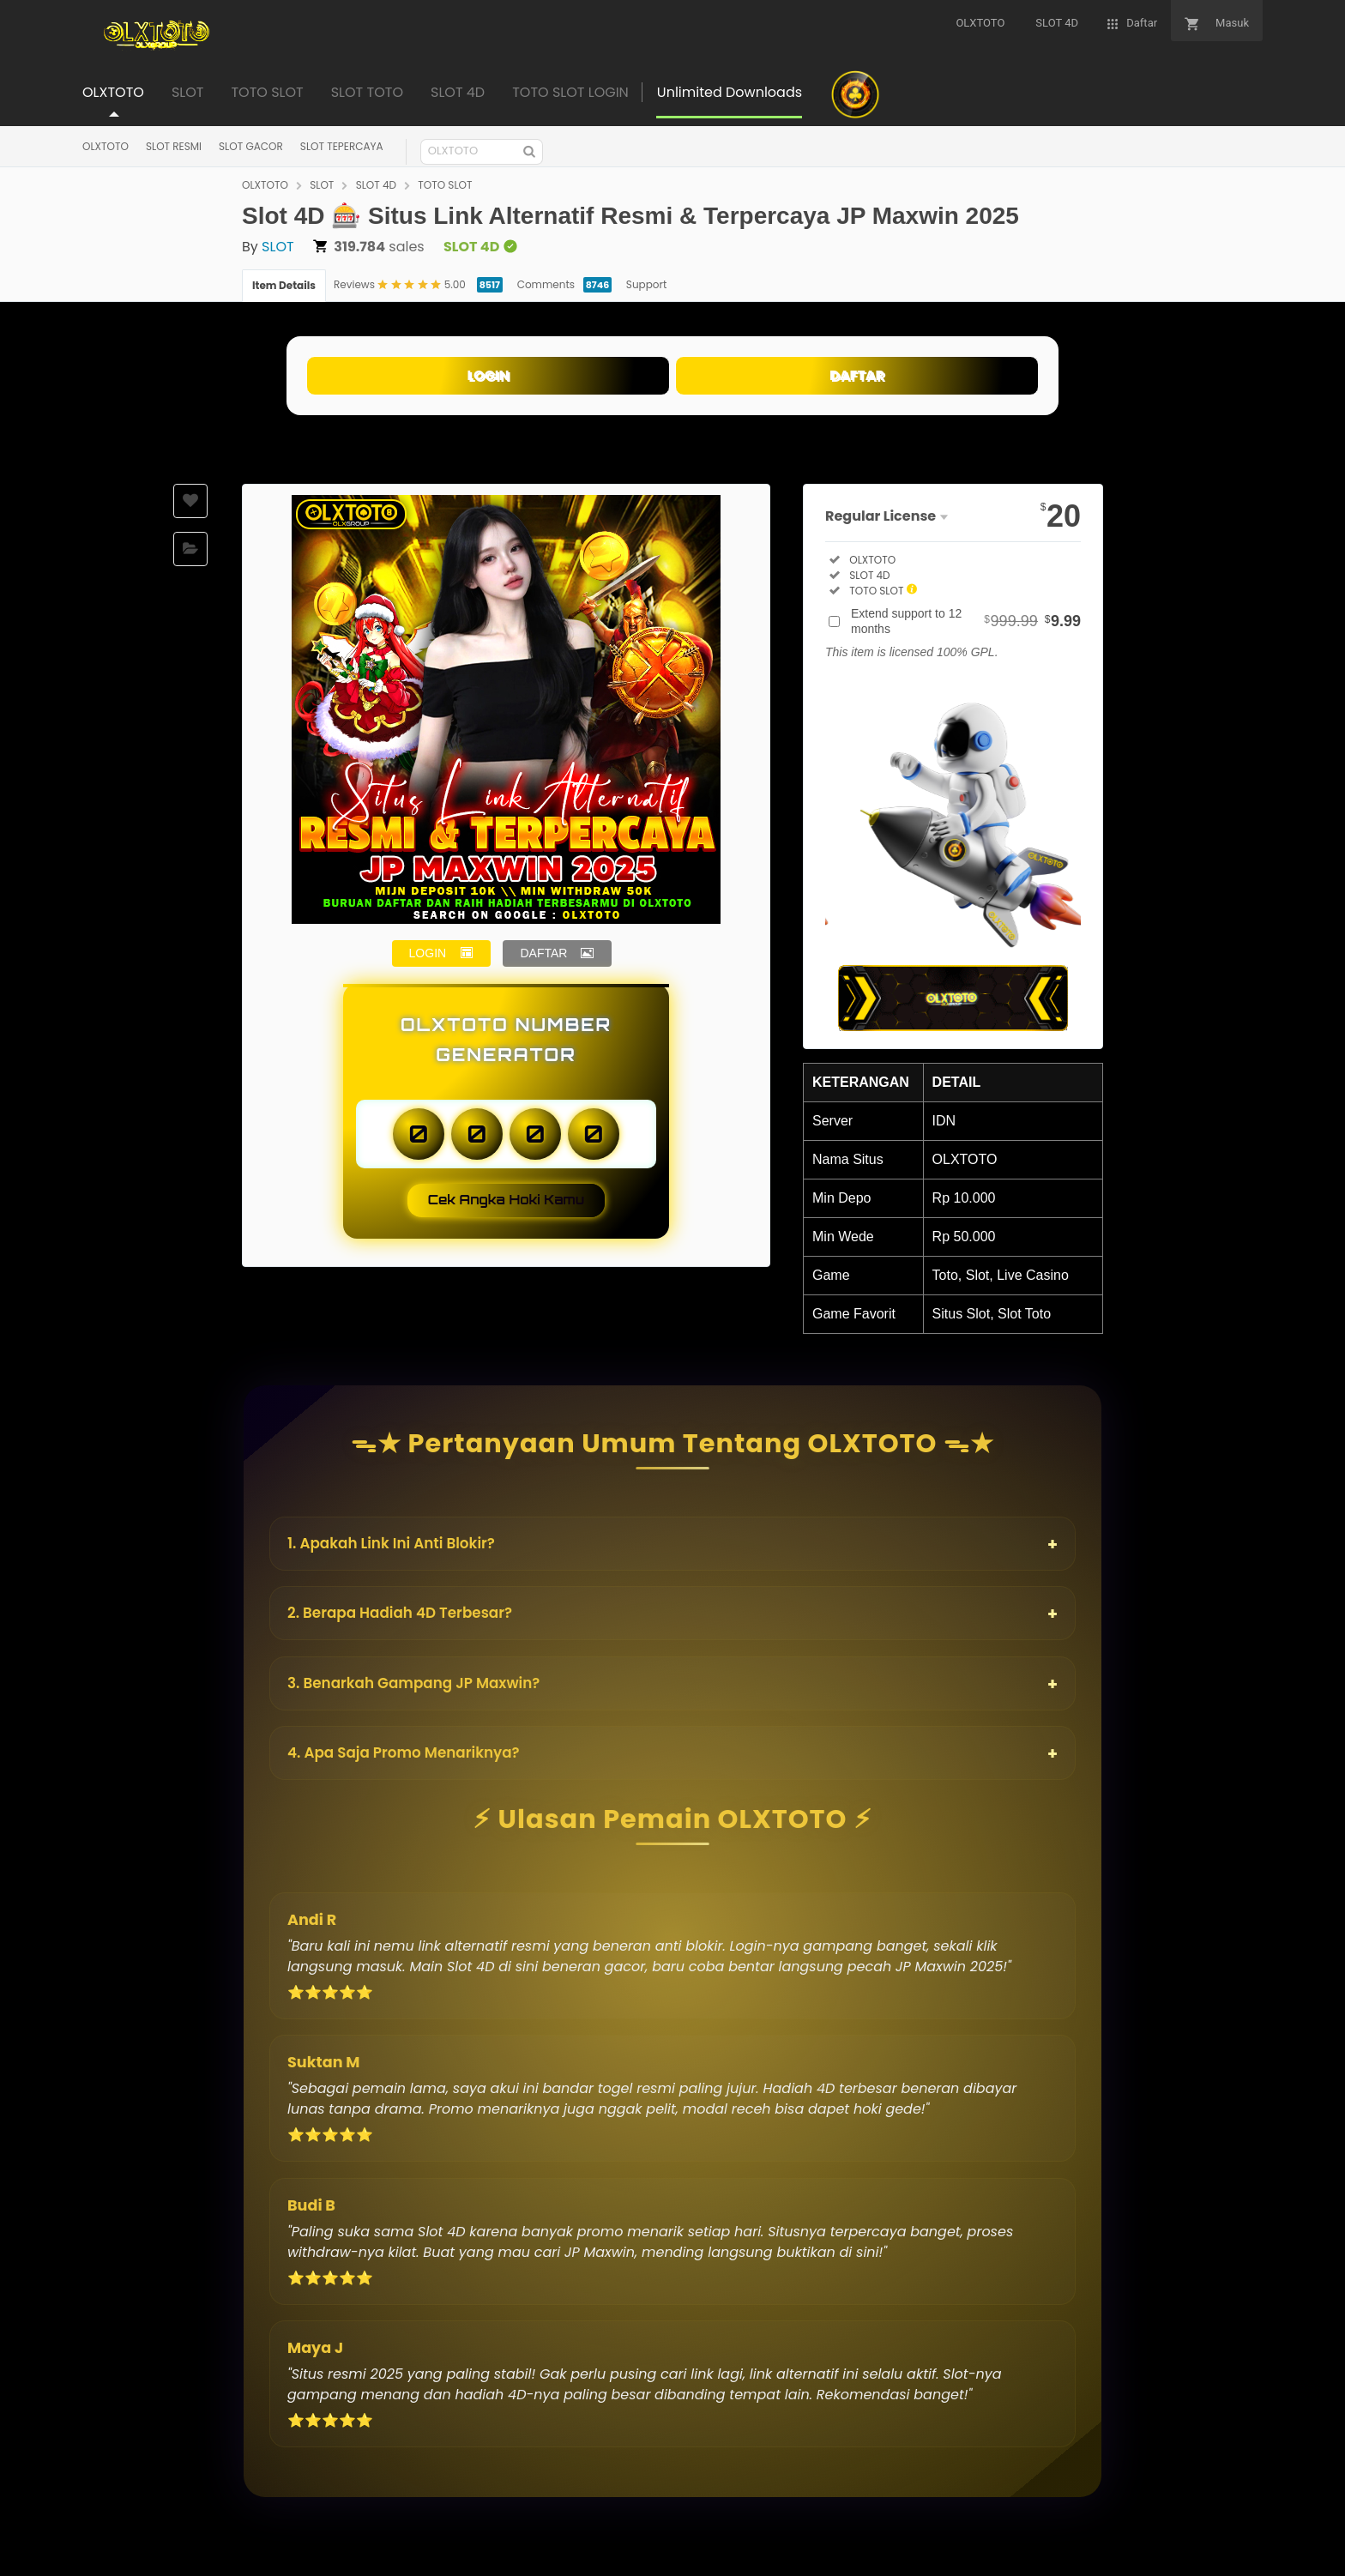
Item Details (284, 285)
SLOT (322, 185)
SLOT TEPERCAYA (341, 146)
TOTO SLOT (445, 185)
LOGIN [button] (428, 953)
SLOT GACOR (251, 146)
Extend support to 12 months (966, 621)
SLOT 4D (376, 185)
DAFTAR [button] (543, 953)
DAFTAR (856, 375)
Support (646, 284)
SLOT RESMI (174, 146)
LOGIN (488, 375)
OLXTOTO (105, 146)
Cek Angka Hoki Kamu (506, 1199)
